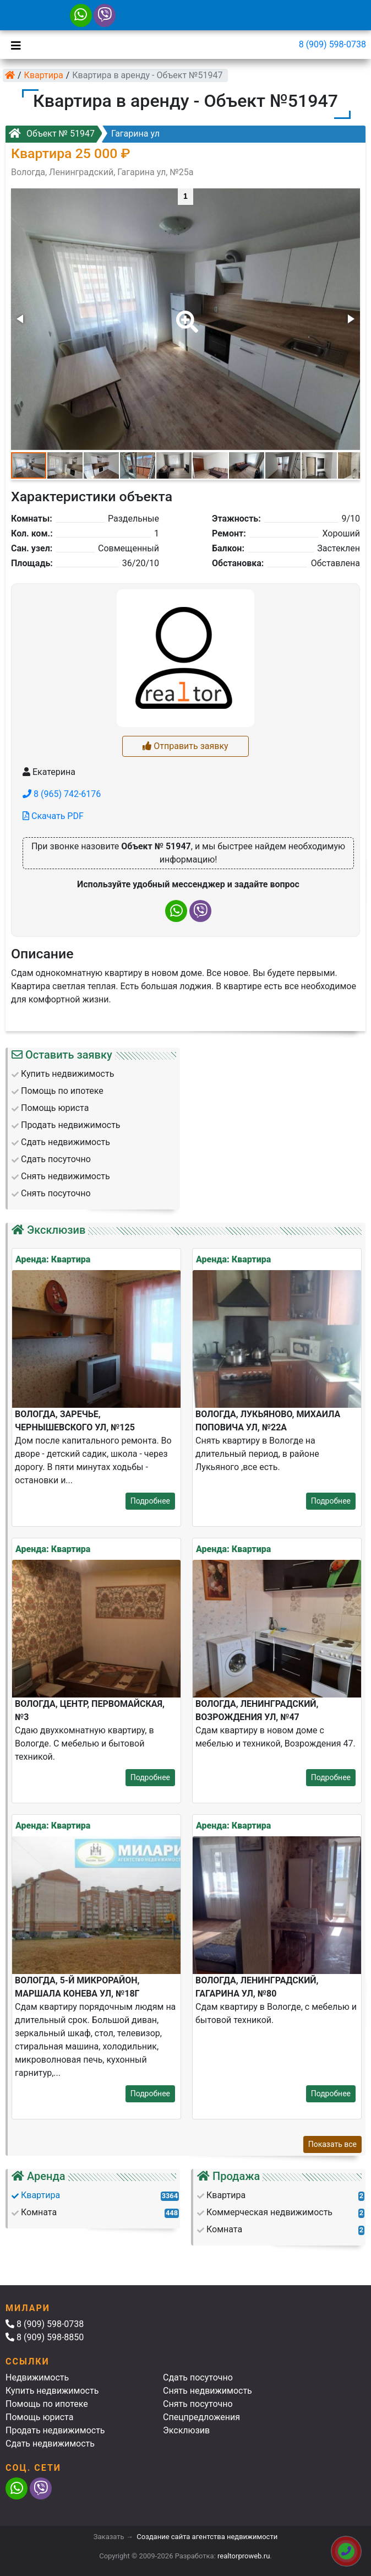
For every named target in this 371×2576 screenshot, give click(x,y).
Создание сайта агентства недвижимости (207, 2536)
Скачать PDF (53, 816)
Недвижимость (37, 2377)
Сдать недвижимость (50, 2443)
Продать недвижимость (55, 2430)
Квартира (43, 75)
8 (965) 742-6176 (62, 794)
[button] (185, 314)
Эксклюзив (186, 2430)
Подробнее (150, 1500)
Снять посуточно (198, 2404)
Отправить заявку (185, 746)
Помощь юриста (39, 2417)
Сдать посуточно (198, 2377)
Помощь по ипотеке (47, 2404)
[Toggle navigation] (13, 44)
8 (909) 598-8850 (45, 2337)
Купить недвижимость (52, 2390)
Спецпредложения (201, 2417)
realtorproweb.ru (243, 2556)
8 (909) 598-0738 (332, 44)
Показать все (332, 2144)
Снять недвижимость (207, 2390)
